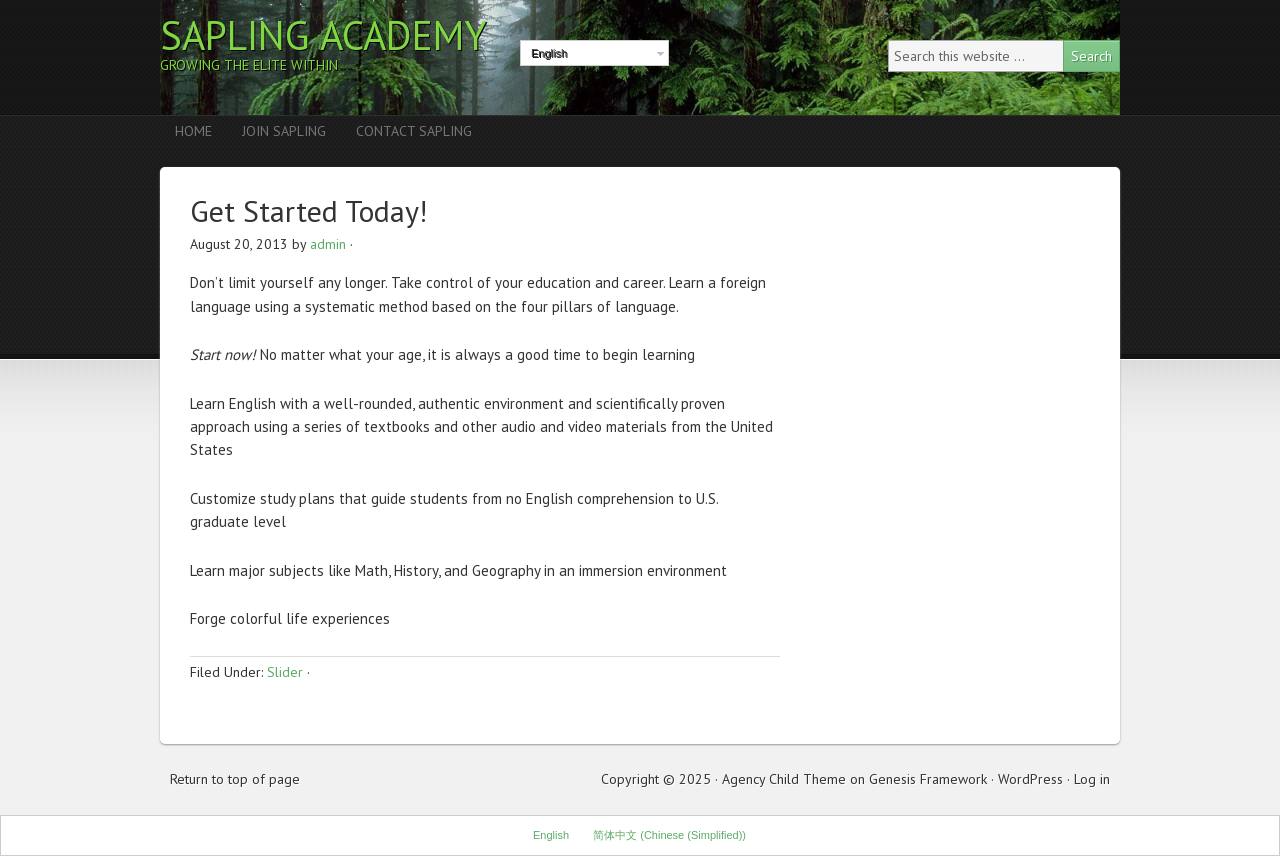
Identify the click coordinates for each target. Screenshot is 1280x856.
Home (193, 131)
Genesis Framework (928, 779)
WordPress (1030, 779)
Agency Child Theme (784, 779)
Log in (1092, 779)
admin (328, 244)
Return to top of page (235, 779)
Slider (285, 672)
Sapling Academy (323, 35)
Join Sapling (284, 131)
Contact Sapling (414, 131)
